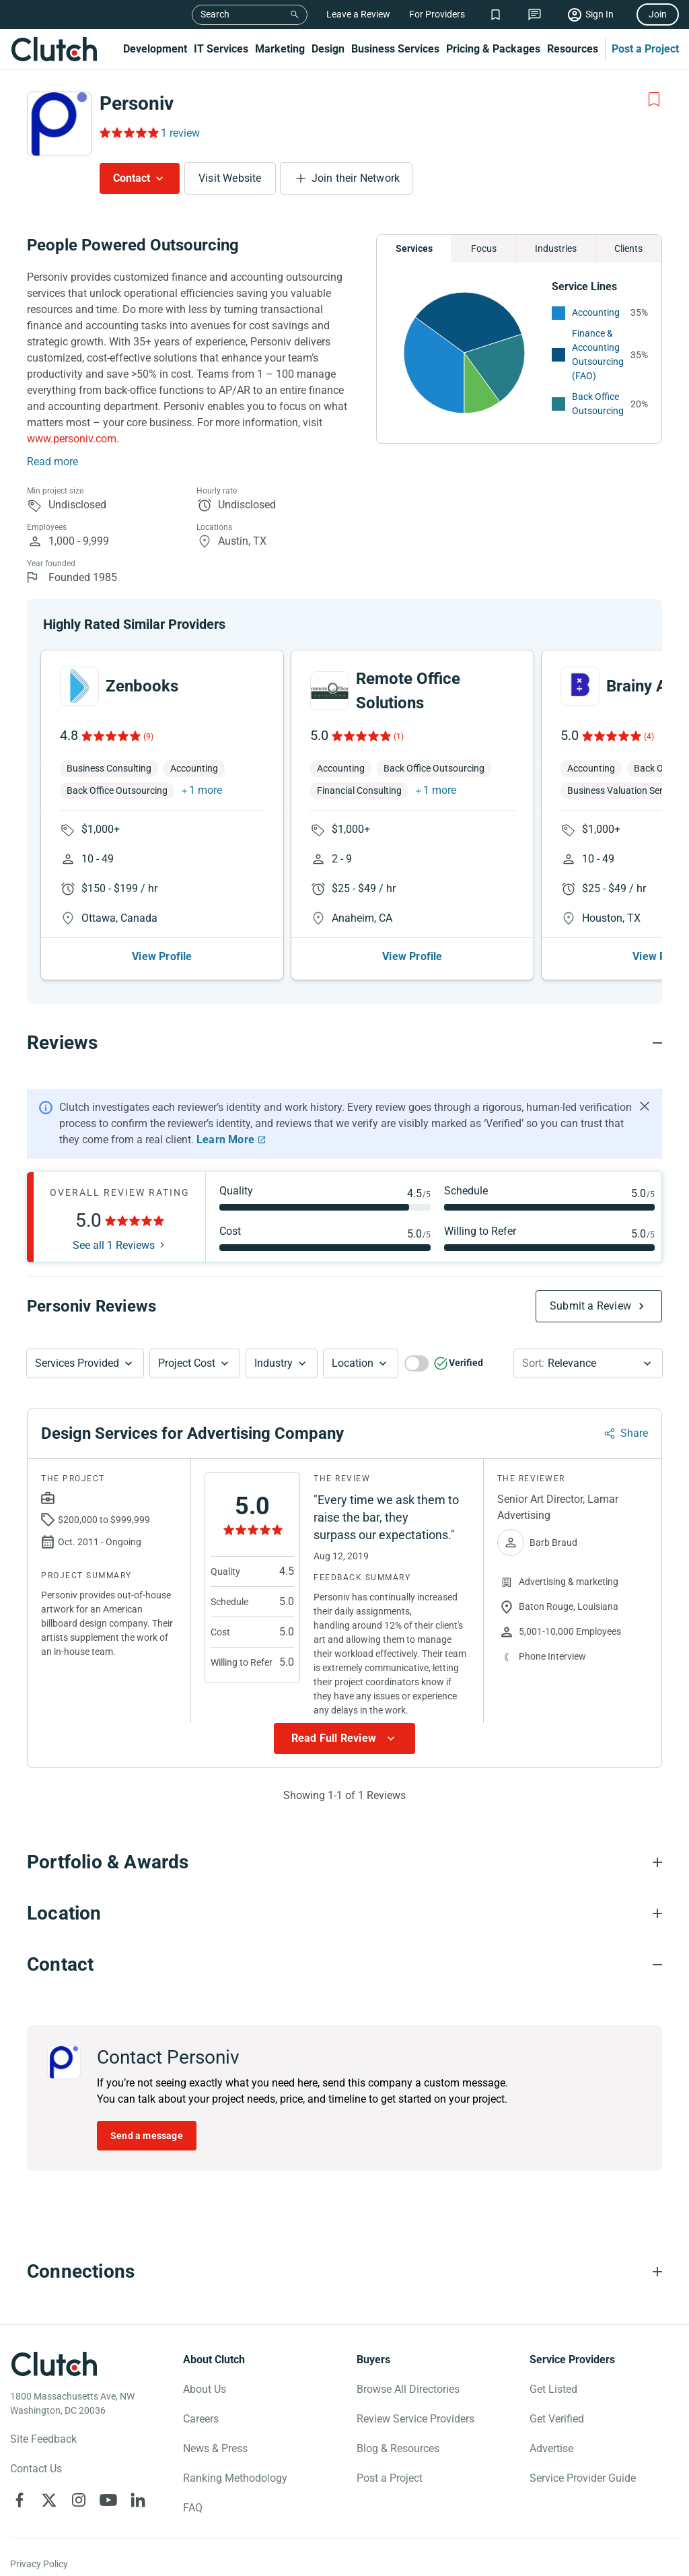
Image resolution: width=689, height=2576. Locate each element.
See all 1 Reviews (114, 1246)
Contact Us (36, 2468)
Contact (131, 178)
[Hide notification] (644, 1106)
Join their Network (356, 178)
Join (658, 14)
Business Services (395, 48)
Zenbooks (142, 686)
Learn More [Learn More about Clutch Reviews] (225, 1139)
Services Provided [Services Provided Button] (77, 1363)
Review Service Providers (415, 2418)
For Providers (437, 14)
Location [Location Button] (352, 1363)
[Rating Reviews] (128, 133)
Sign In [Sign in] (599, 14)
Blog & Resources (398, 2448)
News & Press (215, 2448)
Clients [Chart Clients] (628, 248)
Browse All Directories (408, 2389)
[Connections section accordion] (344, 2271)
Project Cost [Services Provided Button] (186, 1363)
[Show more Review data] (344, 1738)
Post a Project (645, 48)
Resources (572, 48)
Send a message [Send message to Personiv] (146, 2135)
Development (155, 48)
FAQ (193, 2507)
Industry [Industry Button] (273, 1363)
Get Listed (553, 2389)
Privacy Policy (39, 2563)
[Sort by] (588, 1363)
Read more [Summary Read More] (52, 461)
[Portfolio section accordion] (344, 1862)
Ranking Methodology (235, 2478)
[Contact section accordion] (344, 1964)
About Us (204, 2389)
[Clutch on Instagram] (78, 2499)
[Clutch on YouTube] (108, 2499)
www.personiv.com (71, 438)
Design (328, 48)
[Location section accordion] (344, 1913)
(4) (649, 736)
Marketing (280, 48)
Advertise (551, 2448)
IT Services (221, 48)
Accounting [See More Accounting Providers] (596, 312)
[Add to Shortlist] (654, 100)
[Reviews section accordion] (344, 1043)
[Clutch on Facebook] (19, 2499)
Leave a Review (358, 14)
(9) (148, 736)
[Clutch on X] (49, 2499)
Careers (201, 2418)
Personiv (137, 103)
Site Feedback (43, 2439)
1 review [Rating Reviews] (180, 133)
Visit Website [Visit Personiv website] (230, 178)
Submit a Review (590, 1305)
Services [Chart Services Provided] (414, 248)
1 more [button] (205, 790)
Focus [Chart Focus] (484, 248)
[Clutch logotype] (54, 2364)
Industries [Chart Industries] (556, 248)
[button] (85, 1363)
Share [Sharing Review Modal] (634, 1433)
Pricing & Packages (493, 48)
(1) (399, 736)
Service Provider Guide (583, 2478)
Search (215, 14)
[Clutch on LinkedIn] (138, 2499)
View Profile (162, 956)
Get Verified (557, 2418)
